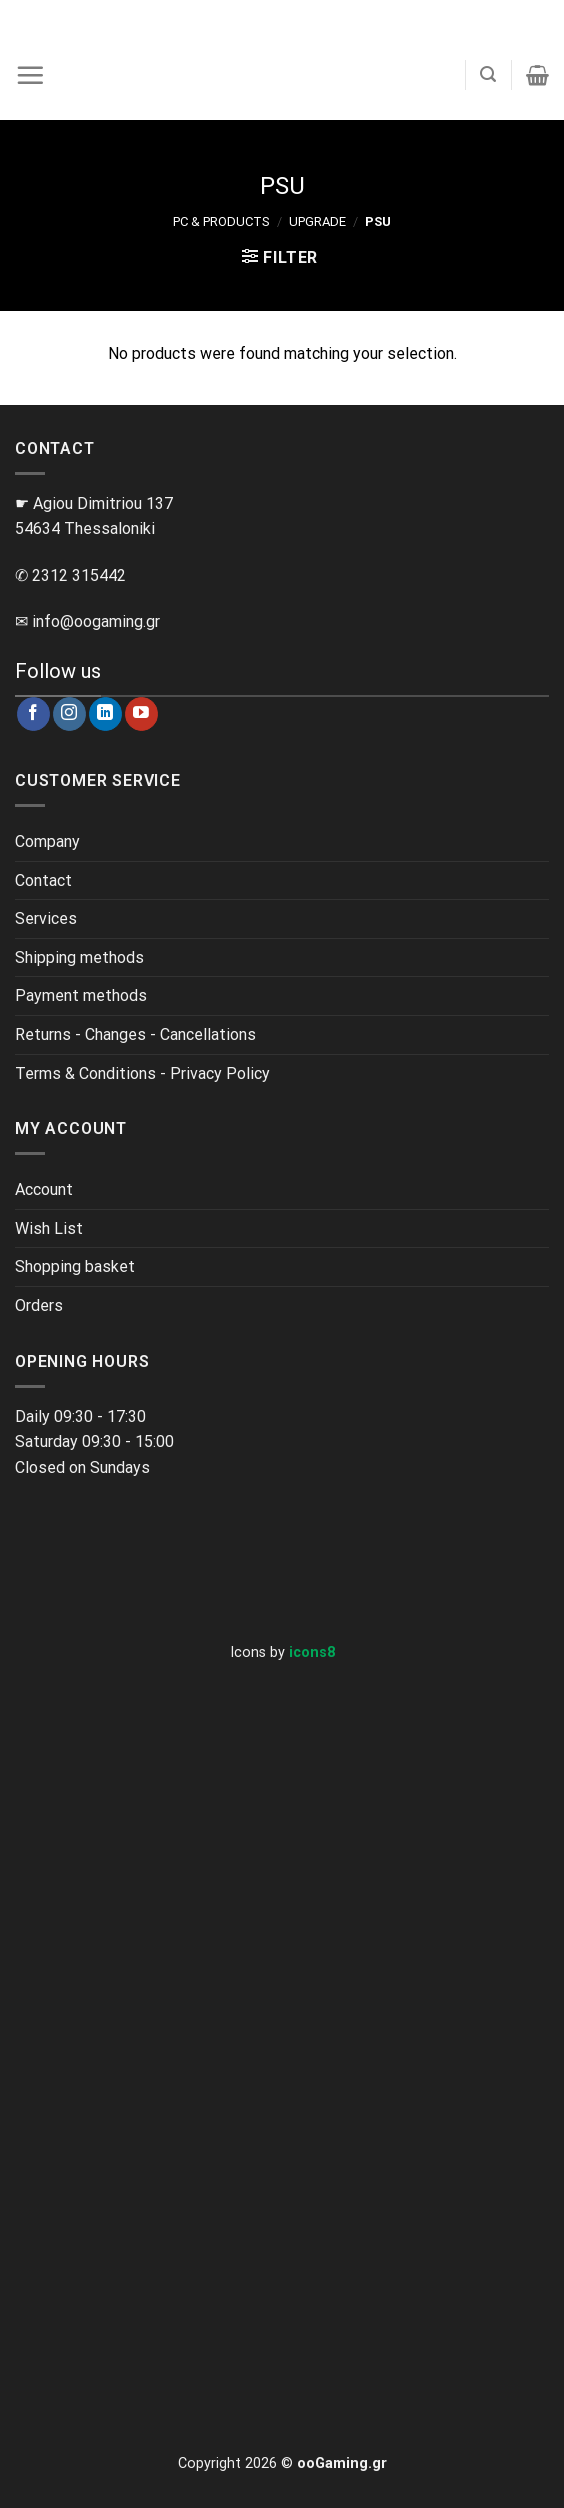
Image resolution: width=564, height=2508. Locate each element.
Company (47, 841)
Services (46, 918)
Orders (39, 1305)
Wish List (49, 1228)
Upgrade (317, 221)
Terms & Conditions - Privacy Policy (142, 1073)
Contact (43, 880)
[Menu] (30, 75)
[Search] (488, 74)
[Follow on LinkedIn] (105, 714)
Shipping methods (79, 957)
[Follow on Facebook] (33, 714)
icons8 (312, 1652)
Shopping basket (75, 1266)
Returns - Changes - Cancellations (135, 1034)
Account (44, 1189)
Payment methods (81, 995)
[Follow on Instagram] (69, 714)
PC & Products (221, 221)
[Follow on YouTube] (141, 714)
